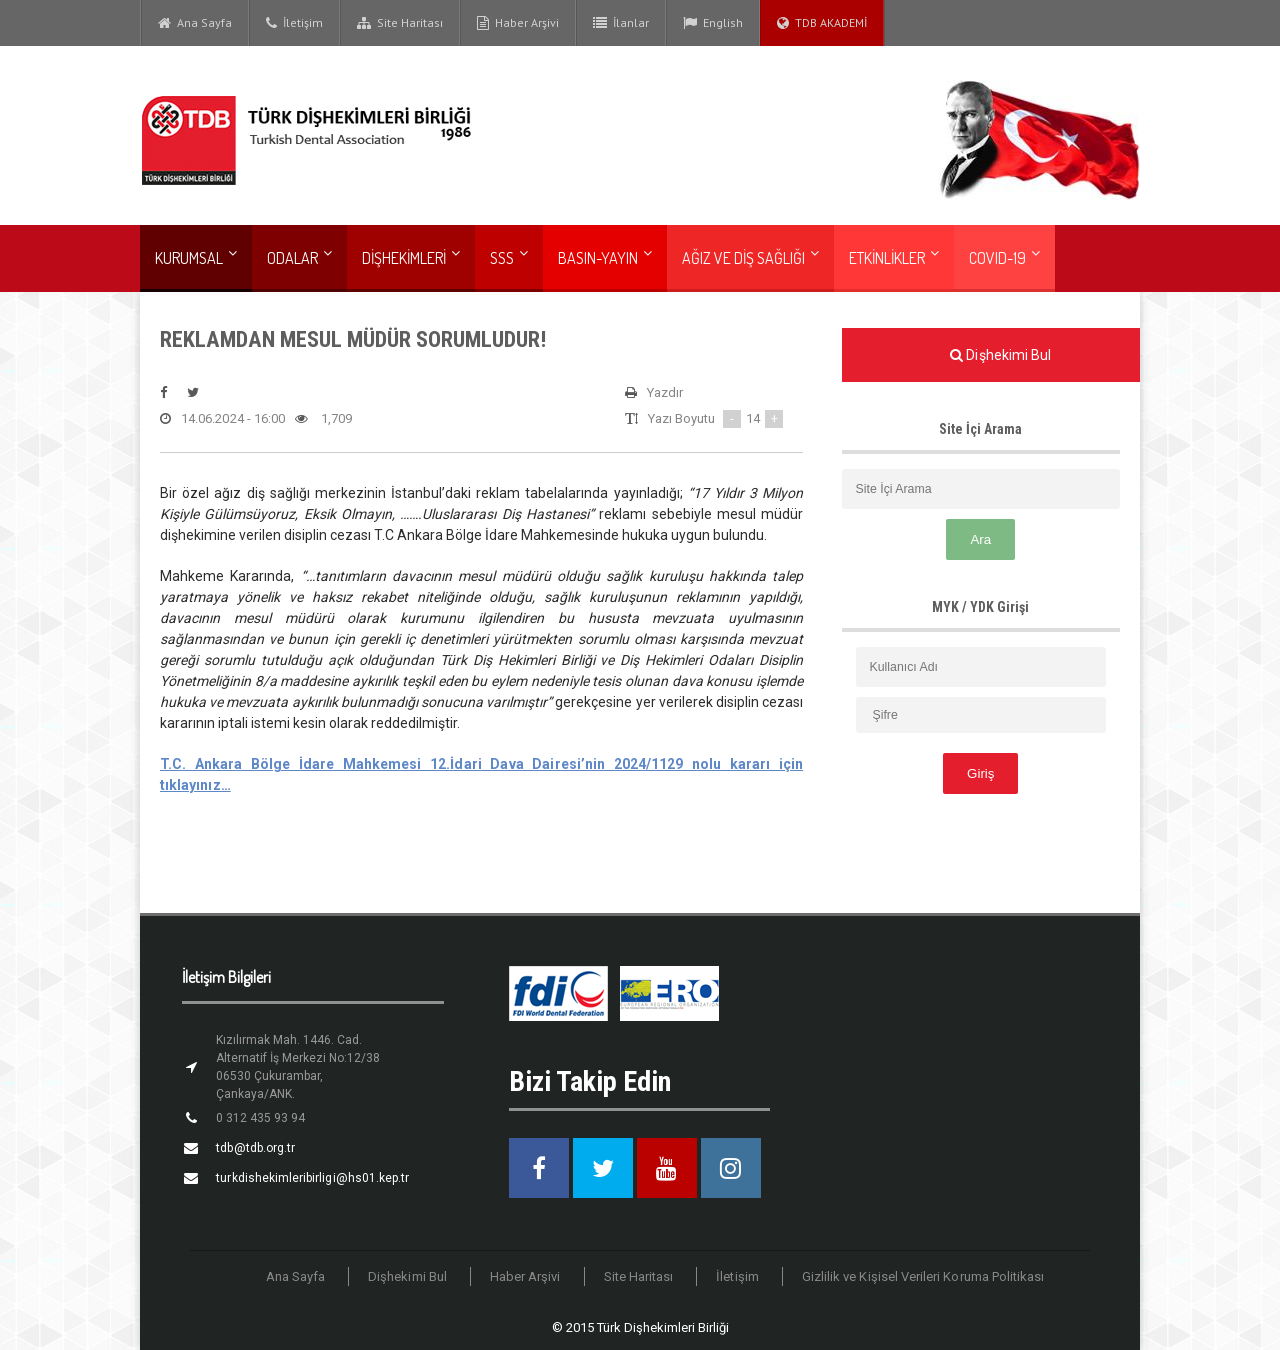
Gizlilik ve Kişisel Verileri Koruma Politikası (922, 1276)
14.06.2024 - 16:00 (222, 419)
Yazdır (654, 393)
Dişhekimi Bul (410, 1276)
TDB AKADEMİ (822, 23)
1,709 (322, 419)
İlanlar (621, 23)
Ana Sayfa (195, 23)
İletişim (294, 23)
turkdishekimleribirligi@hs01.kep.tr (311, 1178)
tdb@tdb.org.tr (255, 1148)
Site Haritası (400, 23)
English (713, 23)
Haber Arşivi (518, 23)
